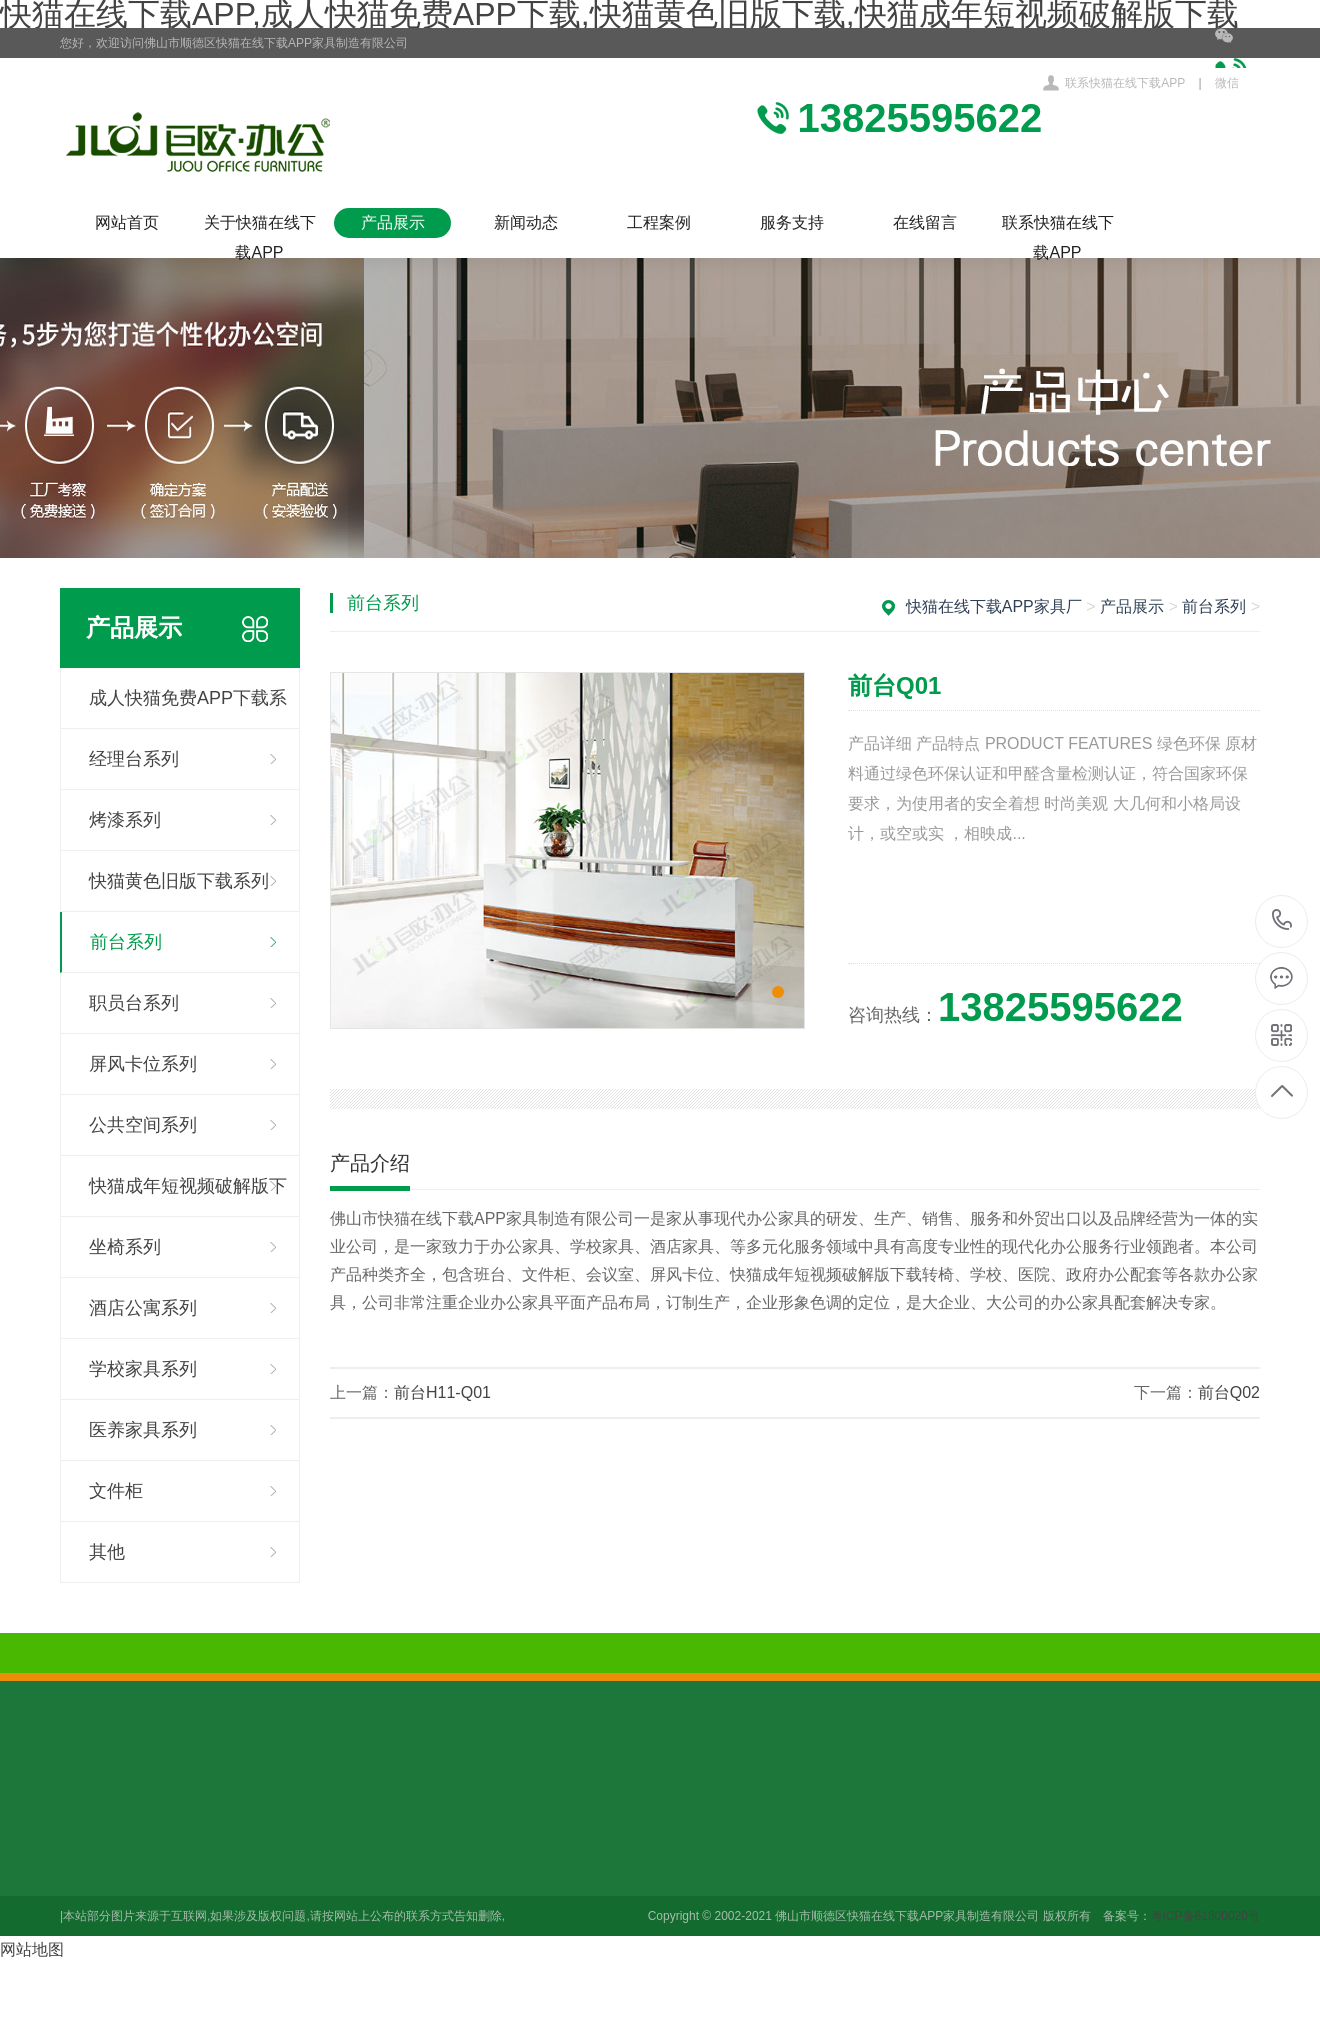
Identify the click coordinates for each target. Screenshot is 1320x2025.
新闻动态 (526, 222)
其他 (107, 1552)
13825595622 (1282, 920)
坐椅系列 (125, 1247)
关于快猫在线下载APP (260, 226)
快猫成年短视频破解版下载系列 (188, 1196)
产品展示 (393, 222)
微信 (1237, 59)
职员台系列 (134, 1003)
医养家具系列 (143, 1430)
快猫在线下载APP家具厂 (994, 606)
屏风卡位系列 (143, 1064)
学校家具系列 (143, 1369)
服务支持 (792, 222)
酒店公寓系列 (143, 1308)
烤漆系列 (125, 820)
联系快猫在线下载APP (1125, 83)
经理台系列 (134, 759)
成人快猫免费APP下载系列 (188, 708)
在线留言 (925, 222)
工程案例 (659, 222)
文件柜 (116, 1491)
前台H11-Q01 (442, 1392)
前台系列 (126, 942)
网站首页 (127, 222)
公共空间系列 (143, 1125)
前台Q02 (1229, 1392)
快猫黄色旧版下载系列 (179, 881)
